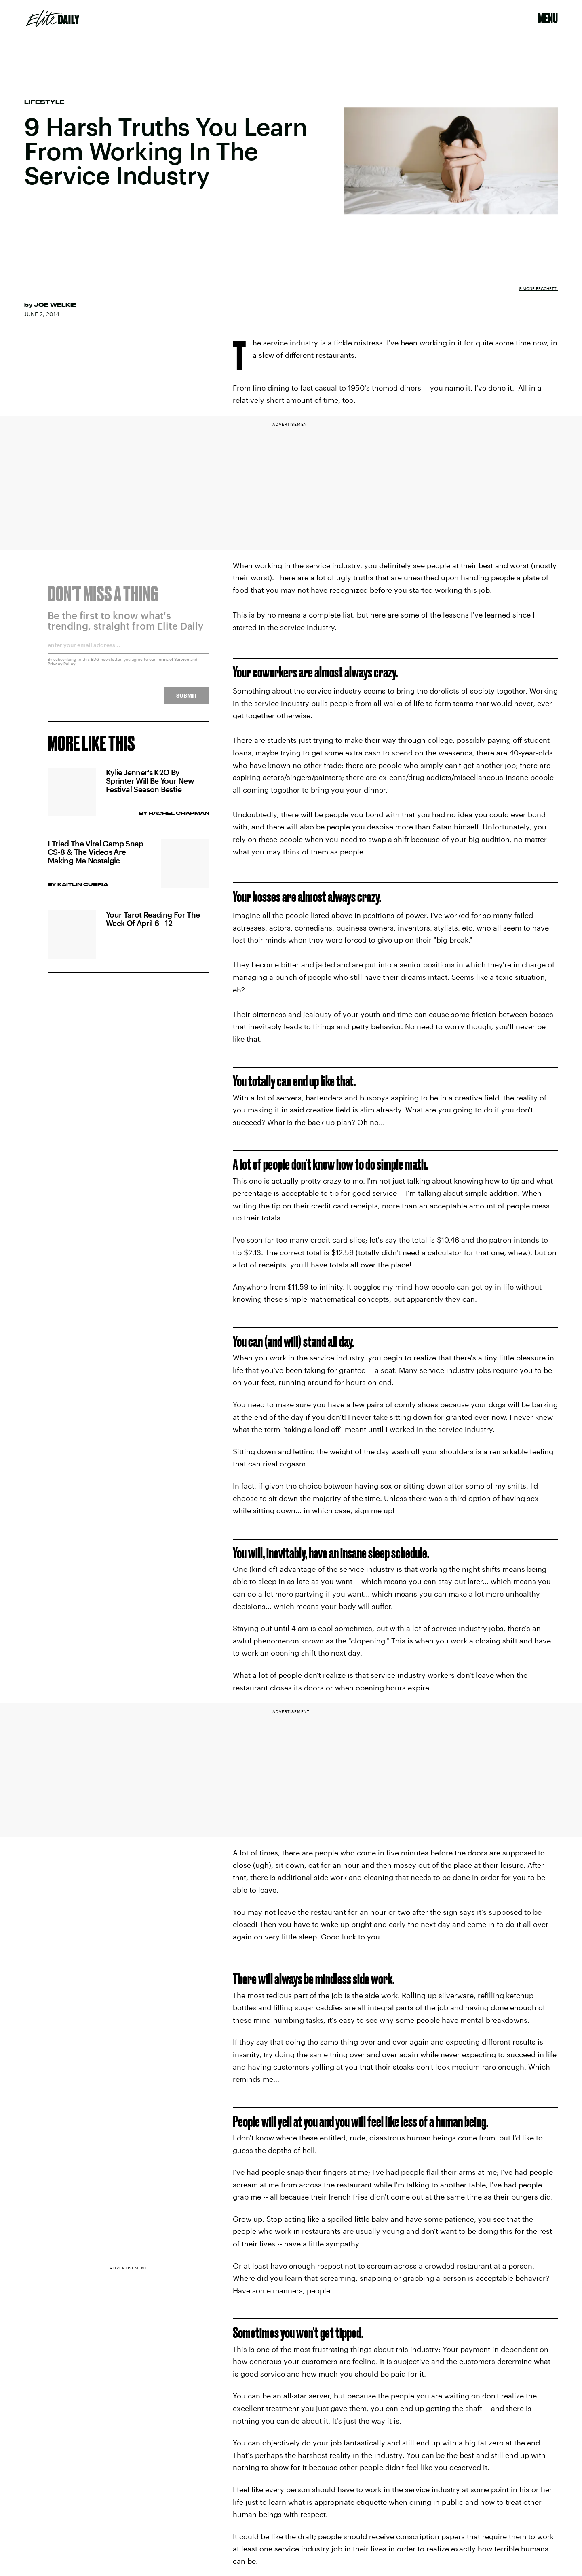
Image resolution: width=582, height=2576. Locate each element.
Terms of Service (173, 664)
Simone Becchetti (538, 288)
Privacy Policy (62, 668)
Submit (186, 700)
